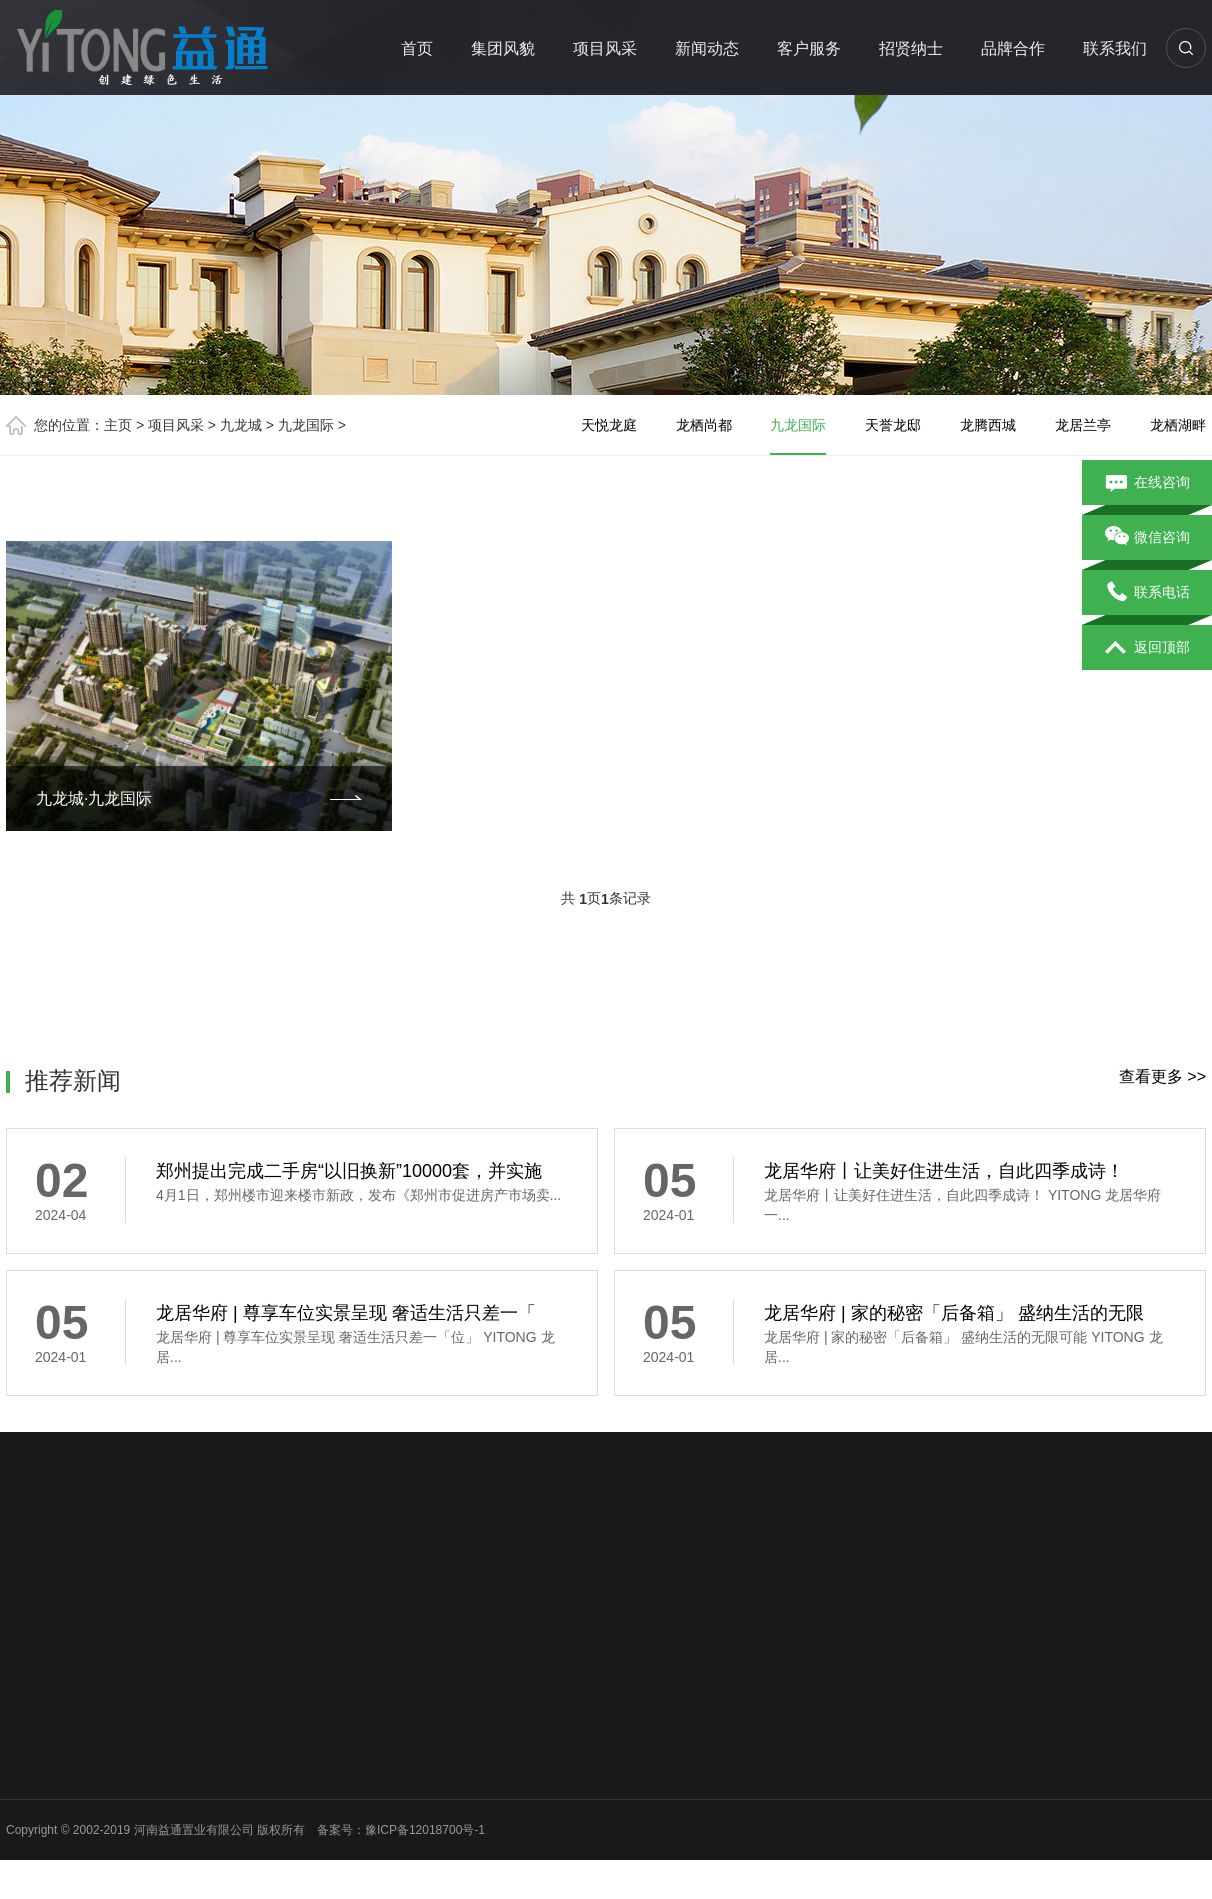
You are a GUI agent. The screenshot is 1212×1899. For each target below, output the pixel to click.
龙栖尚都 (704, 425)
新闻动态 (707, 48)
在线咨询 (1147, 483)
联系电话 (1147, 593)
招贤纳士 (911, 48)
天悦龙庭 (609, 425)
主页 (118, 425)
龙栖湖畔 (1178, 425)
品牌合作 (1013, 48)
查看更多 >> (1162, 1076)
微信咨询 (1147, 538)
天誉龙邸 (893, 425)
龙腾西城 (988, 425)
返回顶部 (1147, 648)
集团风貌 (503, 48)
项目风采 (605, 48)
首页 (417, 48)
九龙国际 (306, 425)
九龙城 (241, 425)
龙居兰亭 (1083, 425)
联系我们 (1115, 48)
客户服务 (809, 48)
